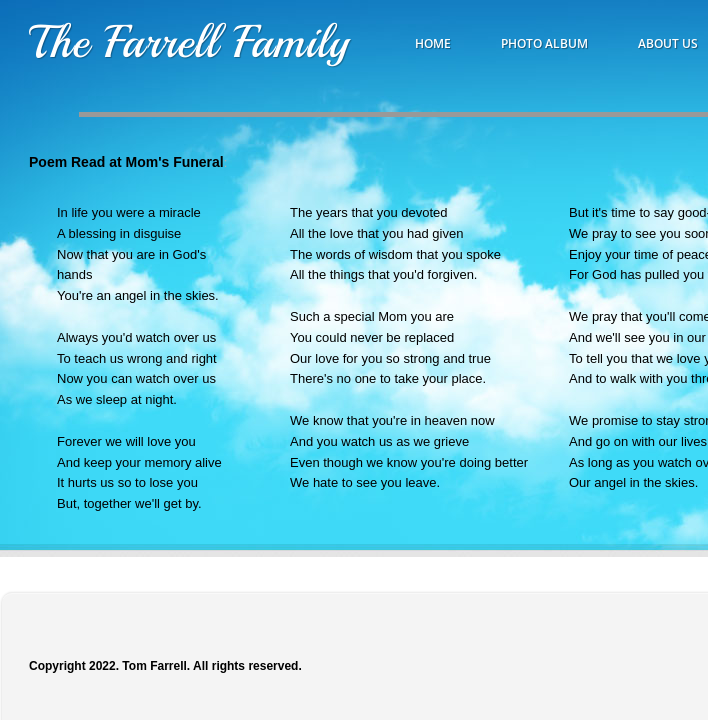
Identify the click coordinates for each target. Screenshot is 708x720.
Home (433, 43)
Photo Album (544, 43)
